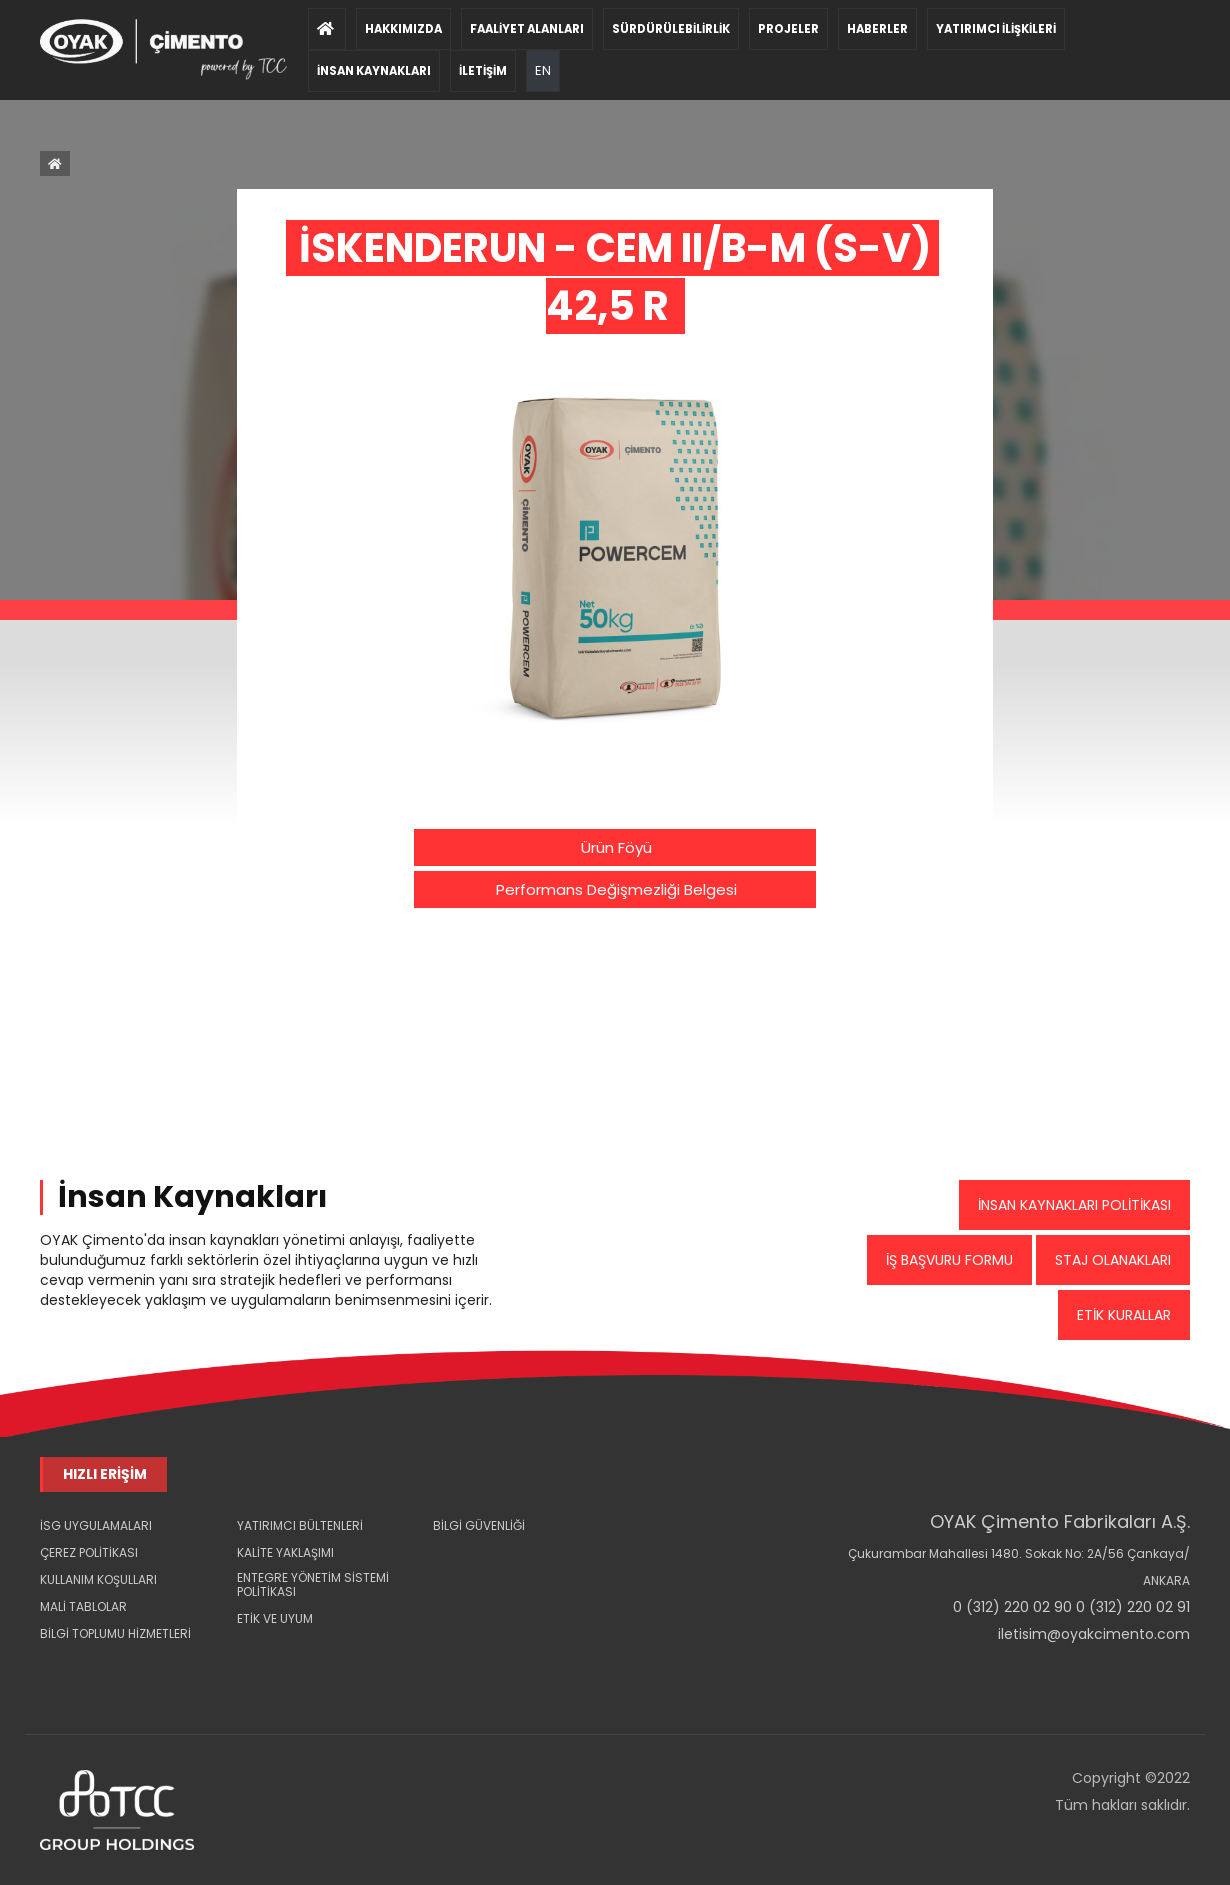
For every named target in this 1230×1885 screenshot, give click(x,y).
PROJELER (788, 29)
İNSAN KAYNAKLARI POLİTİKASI (1074, 1205)
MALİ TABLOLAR (83, 1606)
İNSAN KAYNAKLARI (374, 71)
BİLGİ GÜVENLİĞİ (479, 1525)
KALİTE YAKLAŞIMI (285, 1552)
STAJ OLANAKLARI (1113, 1260)
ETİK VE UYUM (275, 1618)
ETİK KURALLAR (1124, 1315)
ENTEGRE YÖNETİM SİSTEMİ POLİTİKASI (313, 1584)
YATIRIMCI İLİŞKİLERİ (996, 29)
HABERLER (877, 29)
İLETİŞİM (483, 71)
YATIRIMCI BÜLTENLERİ (300, 1525)
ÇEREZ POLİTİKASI (89, 1552)
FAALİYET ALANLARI (527, 29)
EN (543, 62)
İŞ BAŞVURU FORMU (949, 1260)
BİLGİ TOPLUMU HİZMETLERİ (115, 1633)
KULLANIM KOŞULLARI (98, 1579)
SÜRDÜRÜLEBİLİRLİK (671, 29)
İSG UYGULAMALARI (96, 1525)
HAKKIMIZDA (403, 29)
